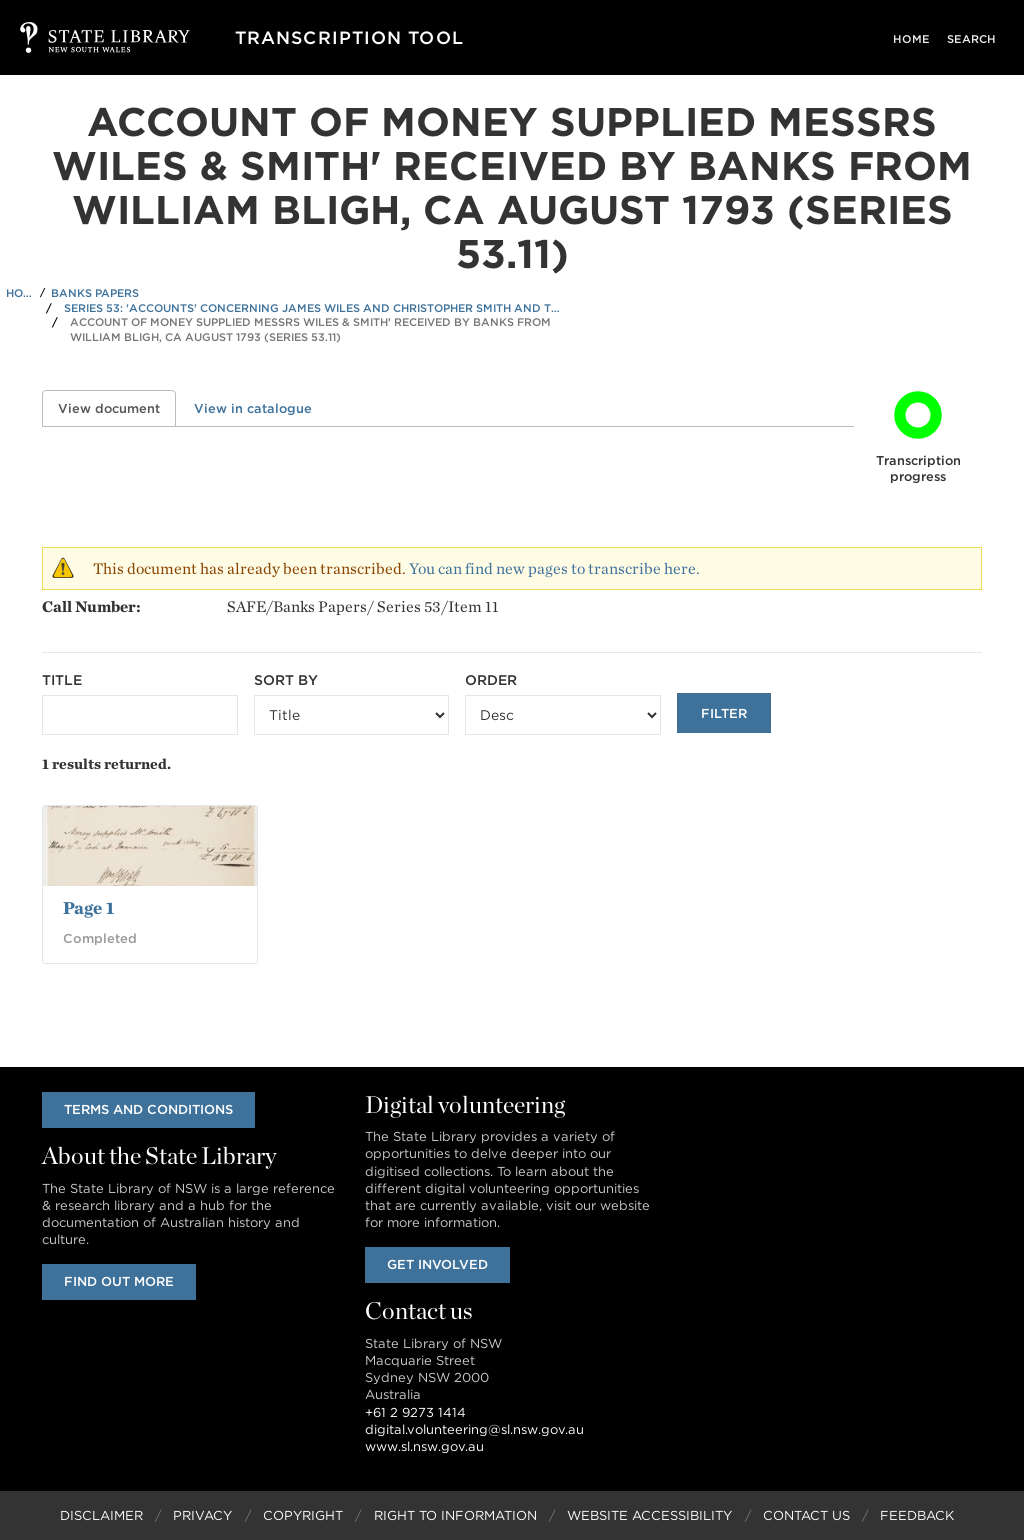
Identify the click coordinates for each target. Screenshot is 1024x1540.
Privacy (202, 1515)
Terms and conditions (148, 1109)
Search (973, 39)
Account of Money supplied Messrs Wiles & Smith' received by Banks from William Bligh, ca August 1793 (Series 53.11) (310, 329)
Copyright (303, 1515)
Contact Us (806, 1515)
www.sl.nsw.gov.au (424, 1446)
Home (919, 39)
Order (491, 680)
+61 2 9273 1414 (415, 1412)
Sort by (286, 680)
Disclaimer (101, 1515)
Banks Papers (95, 293)
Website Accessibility (649, 1515)
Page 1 (88, 907)
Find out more (119, 1281)
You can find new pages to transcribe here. (554, 568)
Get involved (437, 1264)
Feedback (917, 1515)
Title (62, 680)
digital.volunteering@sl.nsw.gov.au (474, 1429)
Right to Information (455, 1515)
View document (117, 408)
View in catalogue (253, 408)
